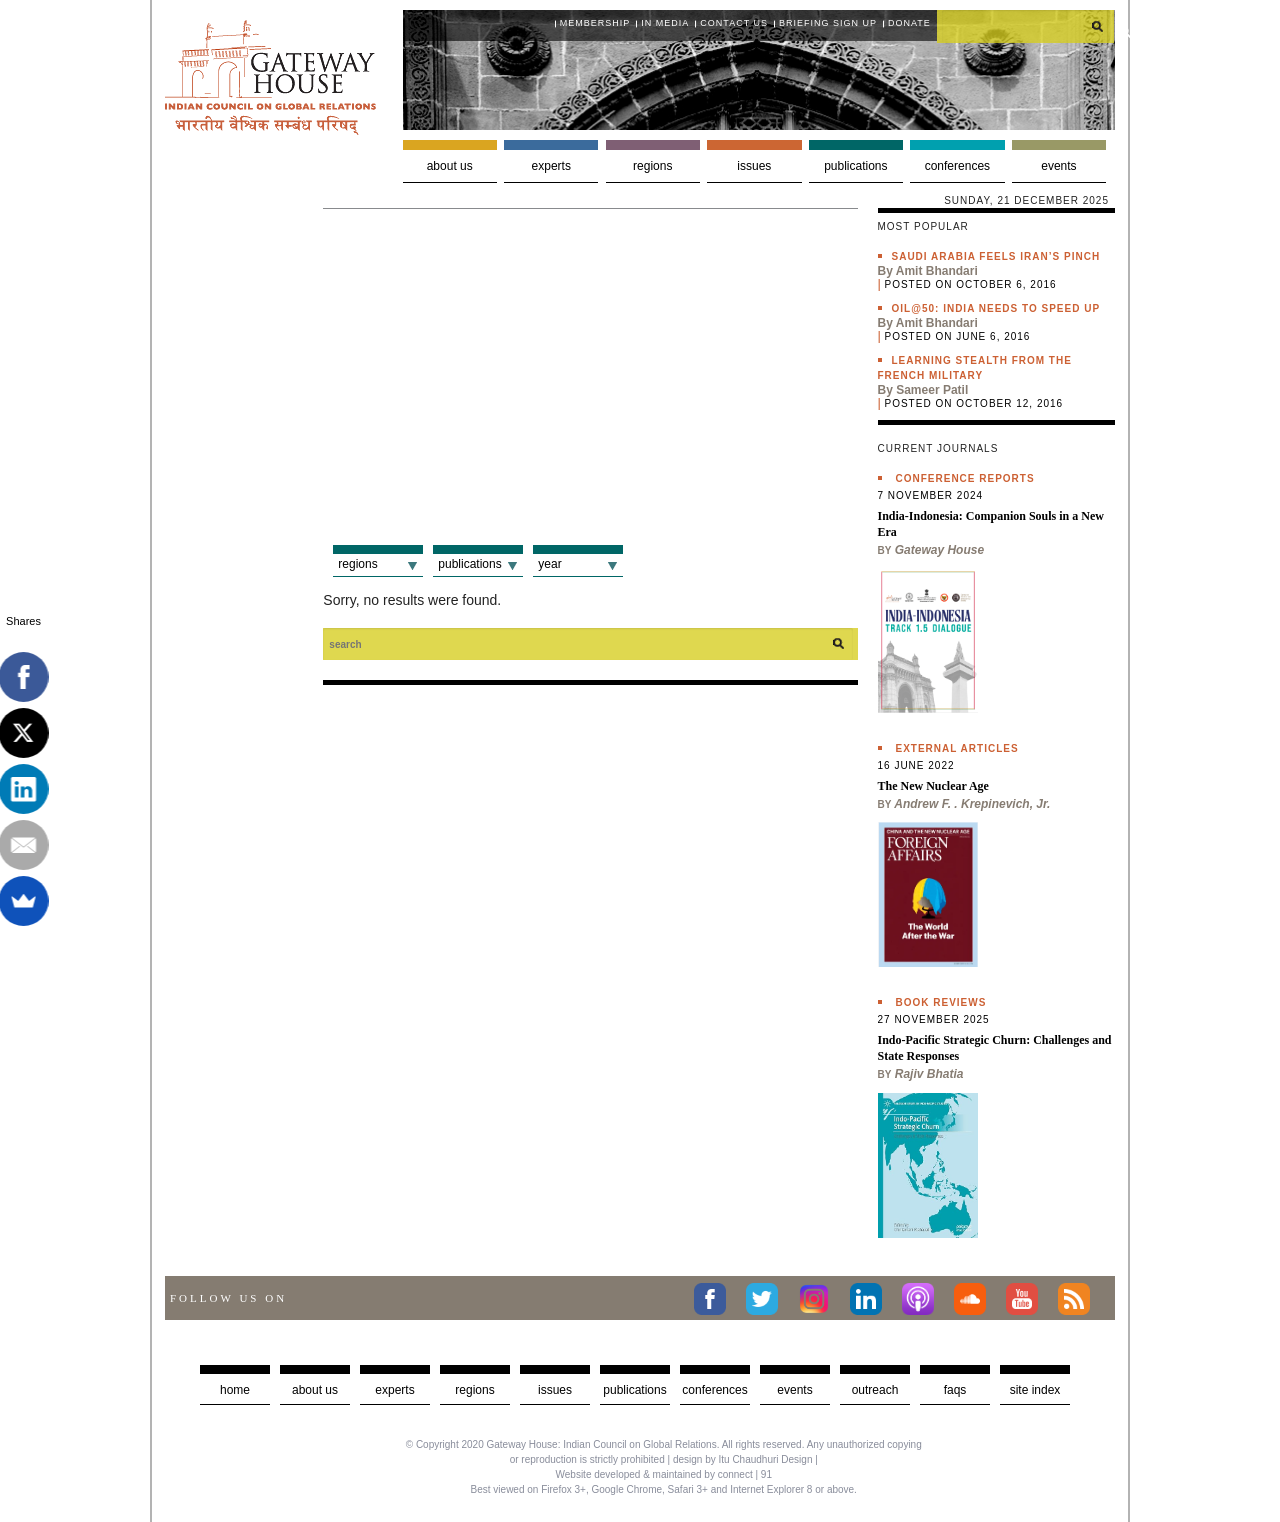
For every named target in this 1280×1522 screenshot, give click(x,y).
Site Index (1035, 1390)
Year (549, 564)
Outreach (875, 1390)
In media (665, 23)
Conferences (957, 166)
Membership (595, 23)
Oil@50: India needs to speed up (996, 308)
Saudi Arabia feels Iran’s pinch (996, 256)
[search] (1026, 26)
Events (1058, 166)
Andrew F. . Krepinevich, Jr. (972, 804)
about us (315, 1390)
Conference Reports (965, 478)
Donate (909, 23)
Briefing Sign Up (828, 23)
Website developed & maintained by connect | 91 (664, 1474)
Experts (551, 166)
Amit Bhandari (937, 271)
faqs (955, 1390)
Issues (754, 166)
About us (450, 166)
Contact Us (734, 23)
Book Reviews (941, 1002)
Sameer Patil (932, 390)
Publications (855, 166)
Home (235, 1390)
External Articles (957, 748)
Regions (652, 166)
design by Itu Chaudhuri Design (743, 1459)
